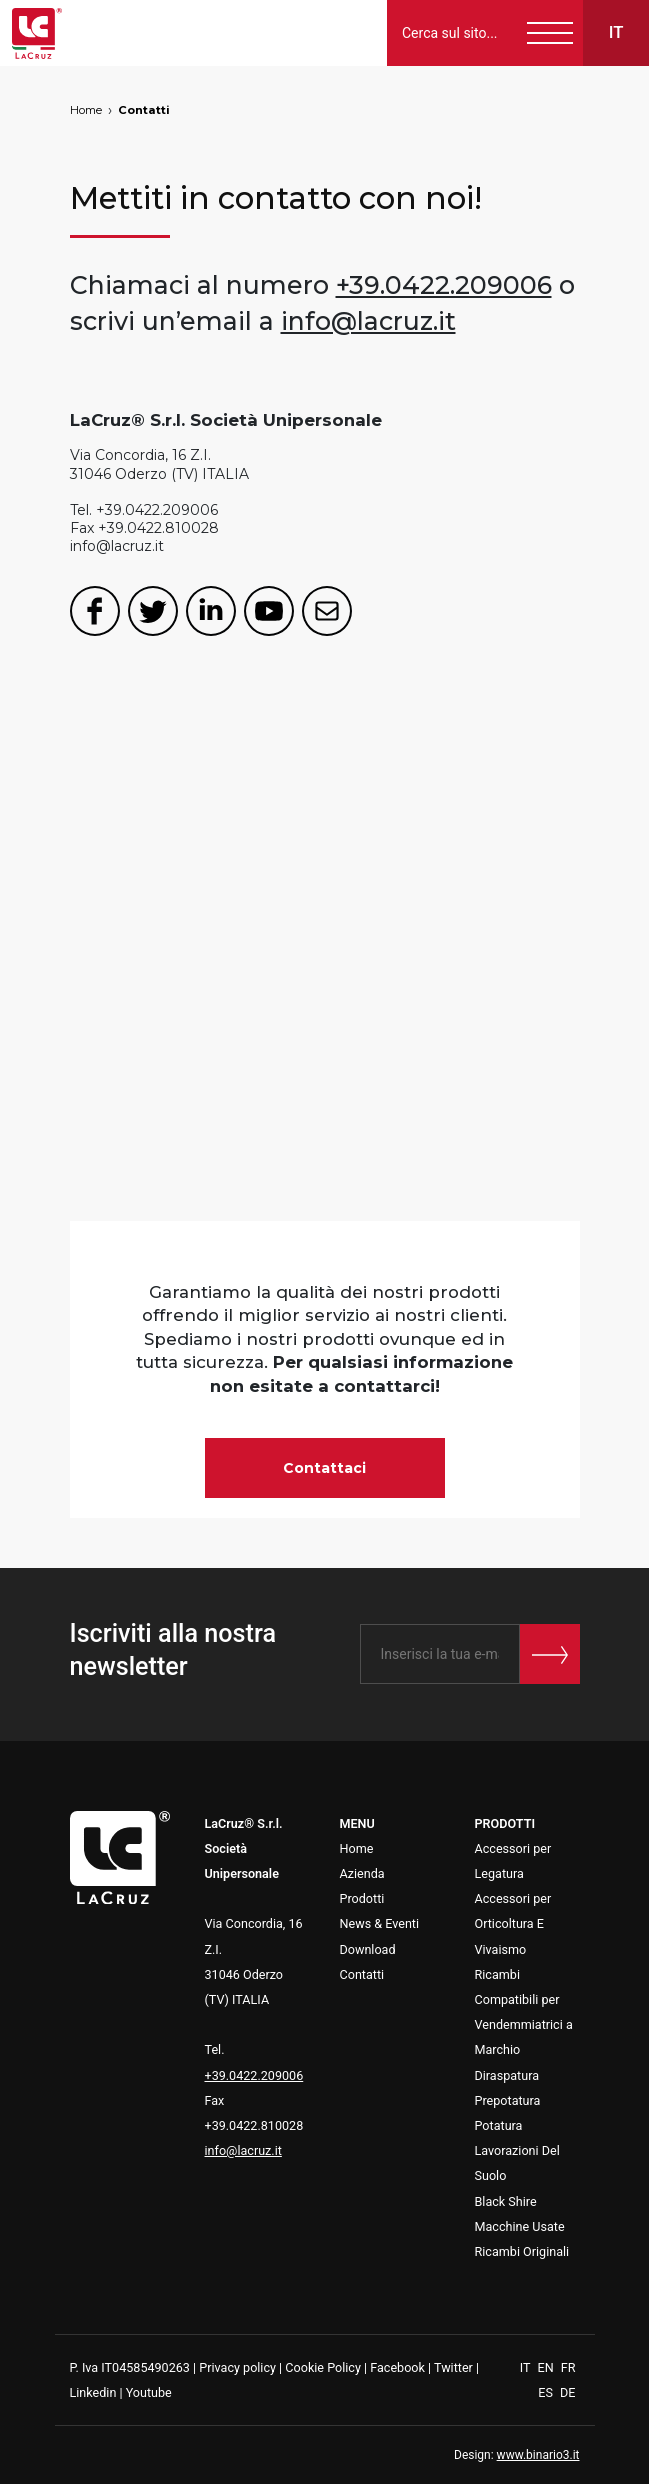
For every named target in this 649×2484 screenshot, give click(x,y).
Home (86, 110)
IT (527, 2367)
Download (368, 1949)
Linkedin (93, 2392)
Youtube (149, 2392)
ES (547, 2392)
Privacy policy (237, 2367)
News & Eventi (380, 1923)
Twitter (453, 2367)
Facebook (397, 2367)
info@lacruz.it (368, 321)
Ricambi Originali (522, 2251)
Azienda (362, 1873)
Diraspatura (507, 2075)
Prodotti (362, 1898)
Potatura (499, 2125)
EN (546, 2367)
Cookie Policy (323, 2367)
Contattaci (324, 1468)
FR (568, 2367)
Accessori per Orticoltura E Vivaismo (513, 1923)
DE (567, 2392)
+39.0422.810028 (158, 528)
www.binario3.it (538, 2455)
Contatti (144, 110)
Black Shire (506, 2201)
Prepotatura (508, 2100)
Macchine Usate (520, 2226)
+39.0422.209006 (444, 285)
